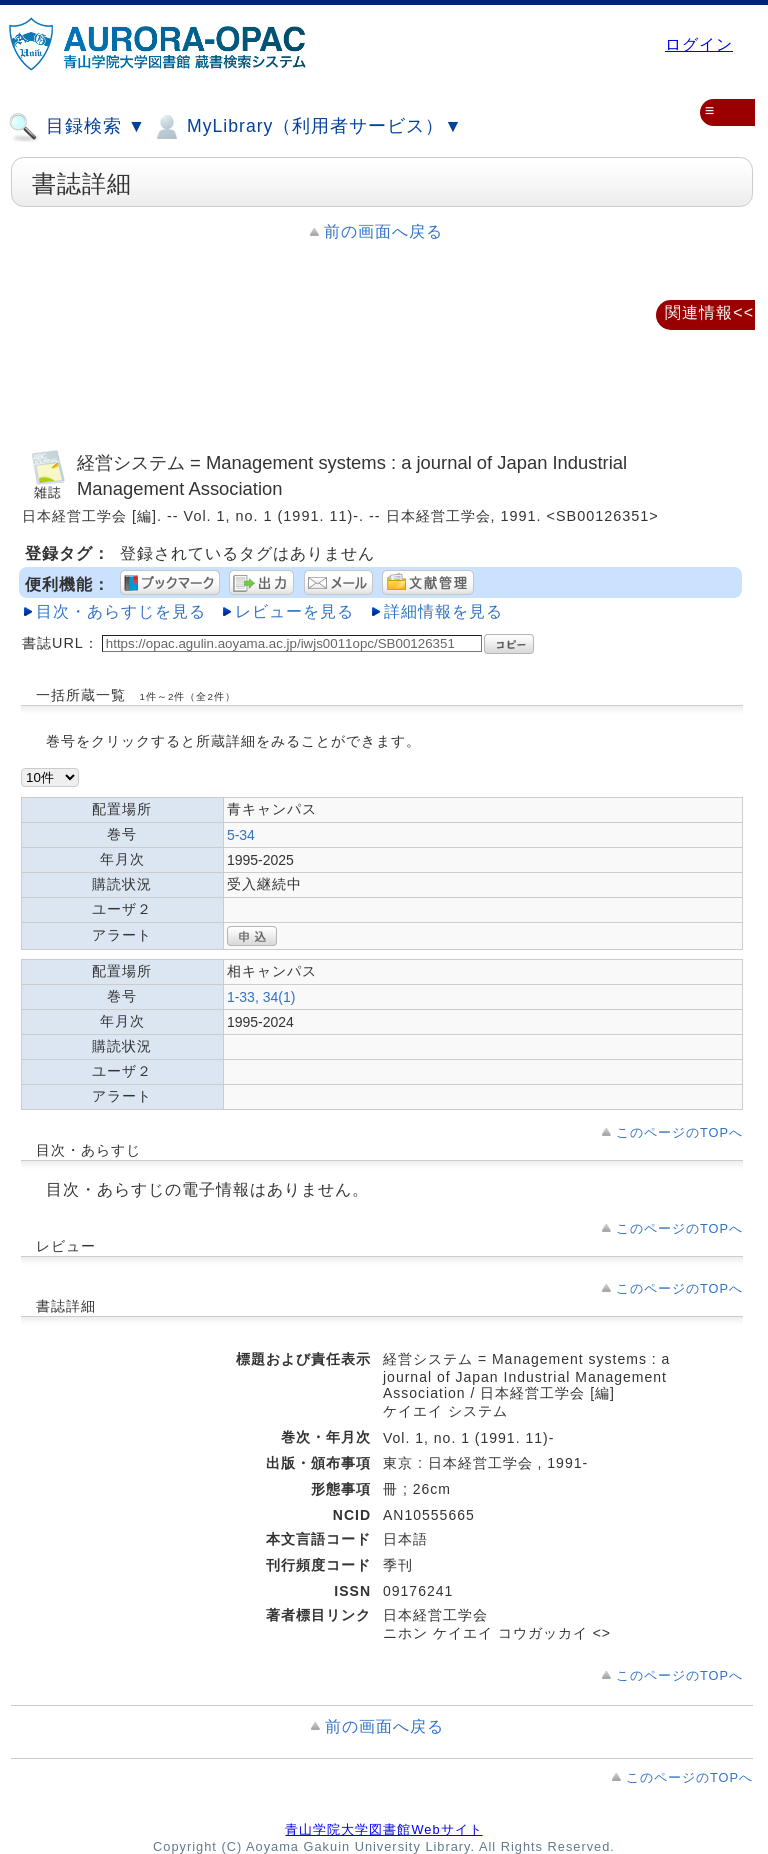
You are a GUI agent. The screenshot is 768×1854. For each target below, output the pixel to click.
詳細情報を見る (443, 611)
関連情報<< (709, 312)
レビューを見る (294, 611)
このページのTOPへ (679, 1132)
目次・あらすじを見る (121, 611)
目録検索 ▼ (77, 127)
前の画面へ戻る (383, 231)
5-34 (241, 835)
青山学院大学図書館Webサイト (383, 1829)
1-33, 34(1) (261, 997)
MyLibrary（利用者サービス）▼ (307, 127)
